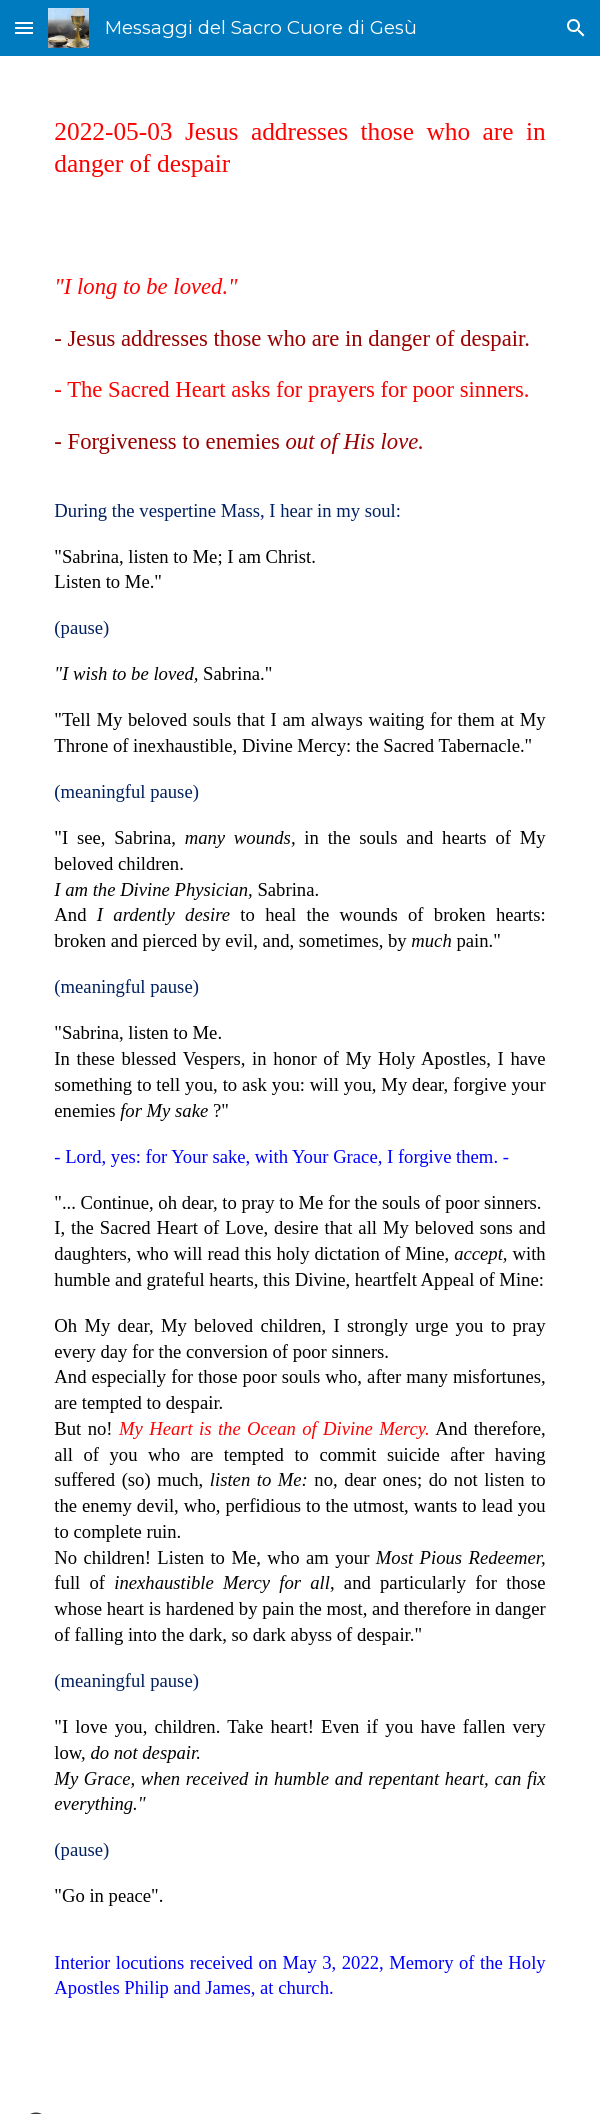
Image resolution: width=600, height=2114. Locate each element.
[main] (299, 147)
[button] (24, 27)
